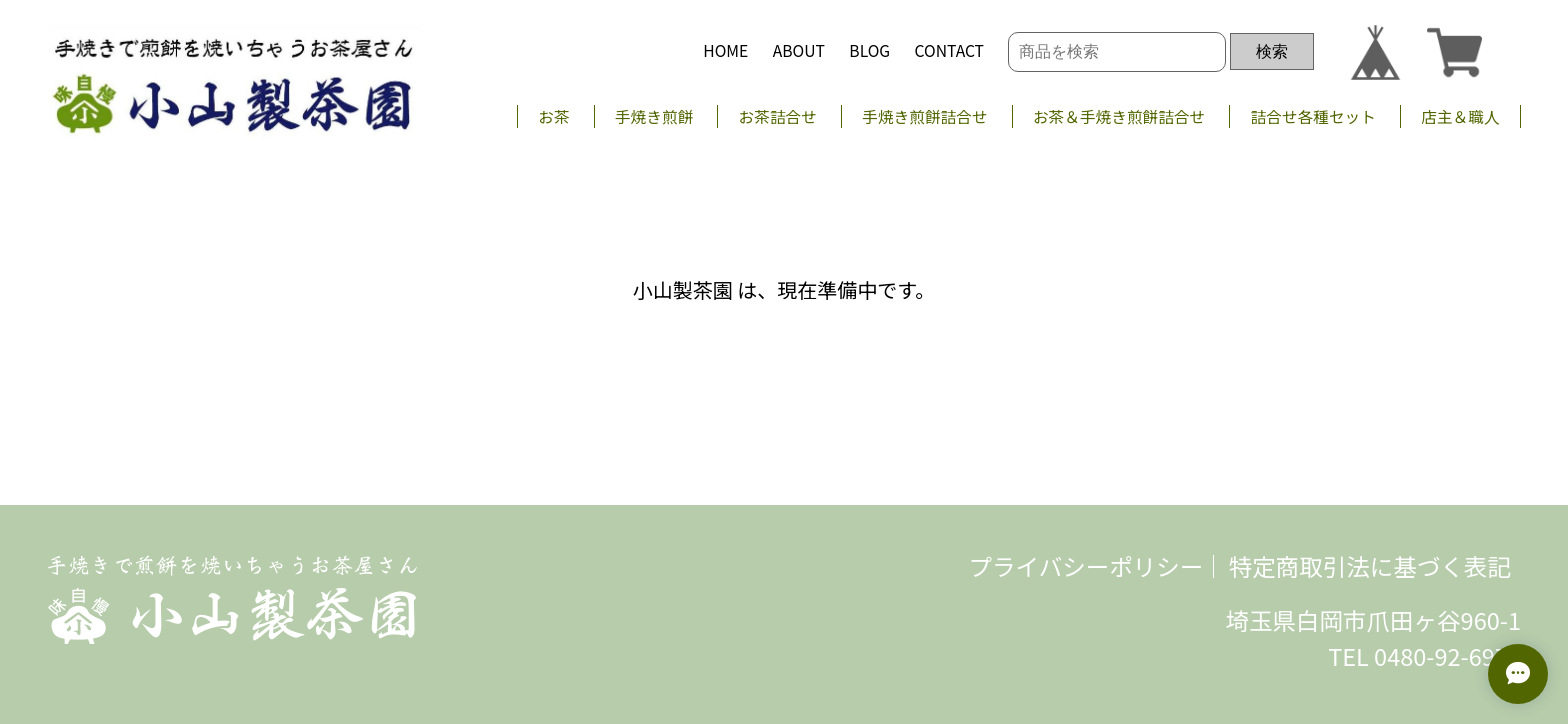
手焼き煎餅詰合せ (924, 116)
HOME (725, 50)
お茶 (553, 116)
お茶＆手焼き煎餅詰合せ (1119, 116)
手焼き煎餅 (654, 116)
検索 (1272, 51)
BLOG (869, 50)
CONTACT (949, 50)
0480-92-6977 (1447, 656)
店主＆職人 (1460, 116)
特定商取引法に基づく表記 (1370, 566)
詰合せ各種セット (1313, 116)
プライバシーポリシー (1086, 566)
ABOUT (799, 50)
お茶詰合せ (778, 116)
